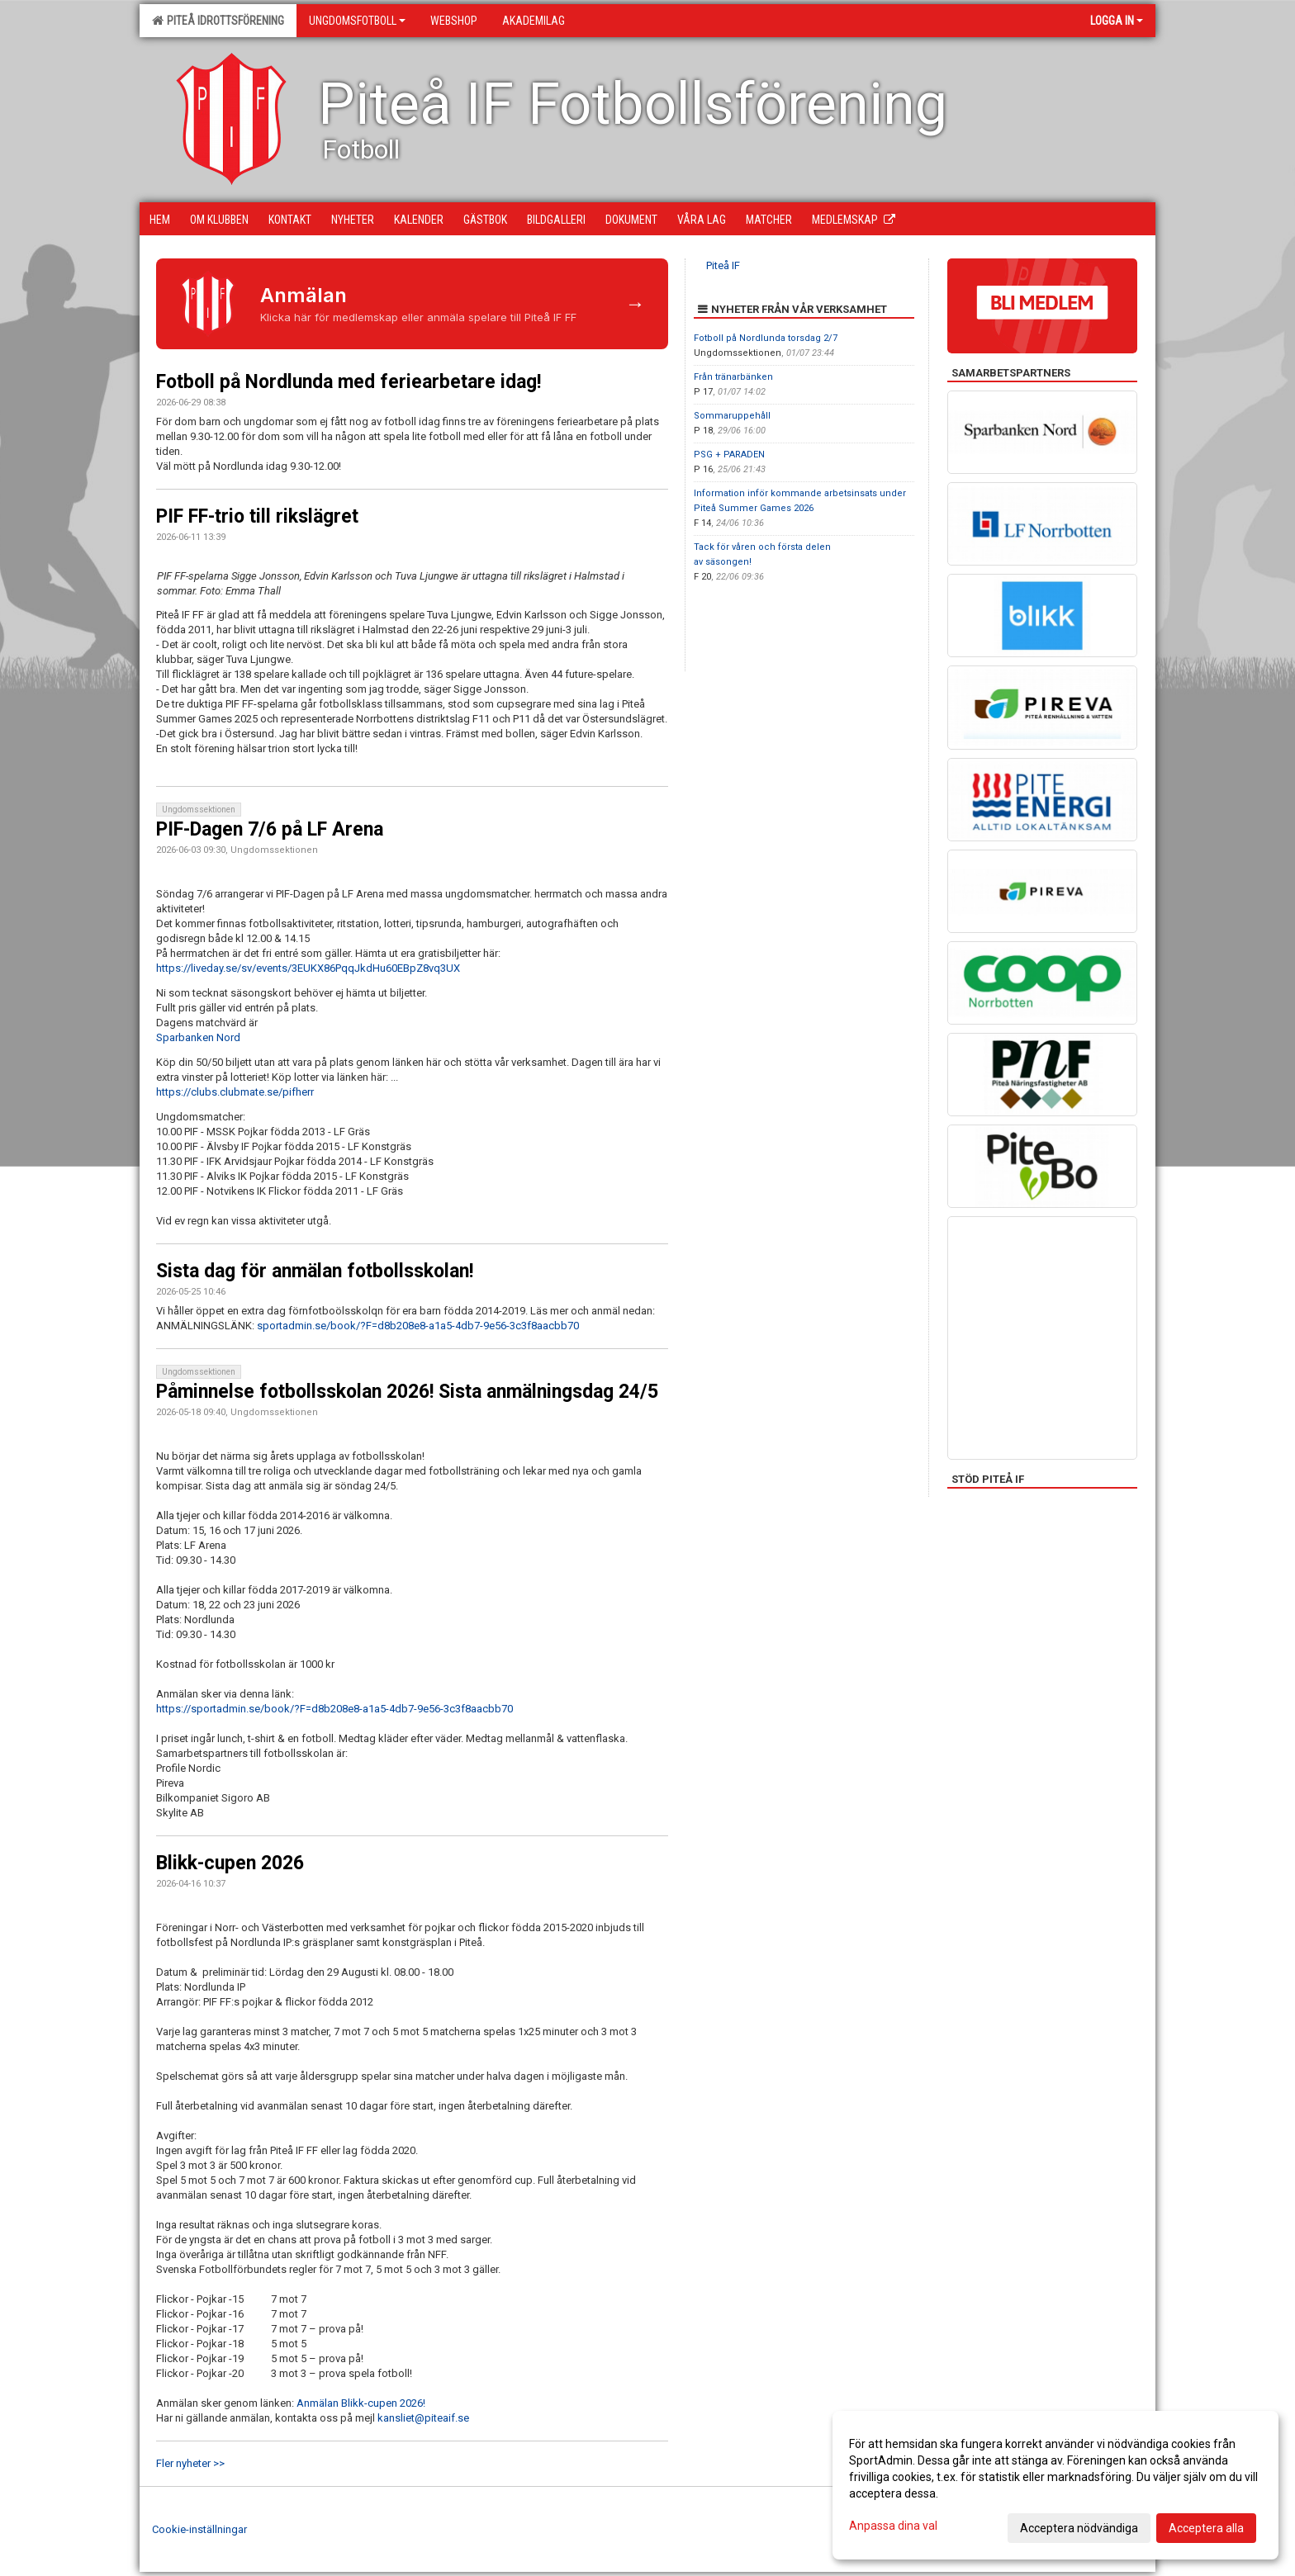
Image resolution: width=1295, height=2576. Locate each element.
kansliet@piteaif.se (423, 2418)
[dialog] (1055, 2485)
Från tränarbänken (733, 377)
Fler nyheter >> (190, 2463)
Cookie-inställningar (199, 2529)
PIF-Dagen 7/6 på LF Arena (269, 829)
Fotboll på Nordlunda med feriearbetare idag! (348, 382)
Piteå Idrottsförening (218, 20)
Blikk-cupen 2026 (230, 1863)
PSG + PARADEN (729, 454)
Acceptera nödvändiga (1079, 2528)
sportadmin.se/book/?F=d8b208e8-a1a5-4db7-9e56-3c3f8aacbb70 (418, 1325)
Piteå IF (723, 265)
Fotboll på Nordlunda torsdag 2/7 (765, 338)
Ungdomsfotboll (357, 20)
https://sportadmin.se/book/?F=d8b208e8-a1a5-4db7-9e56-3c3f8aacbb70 (334, 1708)
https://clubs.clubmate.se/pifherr (235, 1092)
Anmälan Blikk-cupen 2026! (360, 2403)
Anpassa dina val (893, 2525)
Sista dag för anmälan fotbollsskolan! (314, 1271)
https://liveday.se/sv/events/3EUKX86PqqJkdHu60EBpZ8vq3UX (308, 968)
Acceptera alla (1206, 2528)
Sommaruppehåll (732, 415)
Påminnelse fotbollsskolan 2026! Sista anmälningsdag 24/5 (407, 1391)
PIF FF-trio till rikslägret (257, 516)
